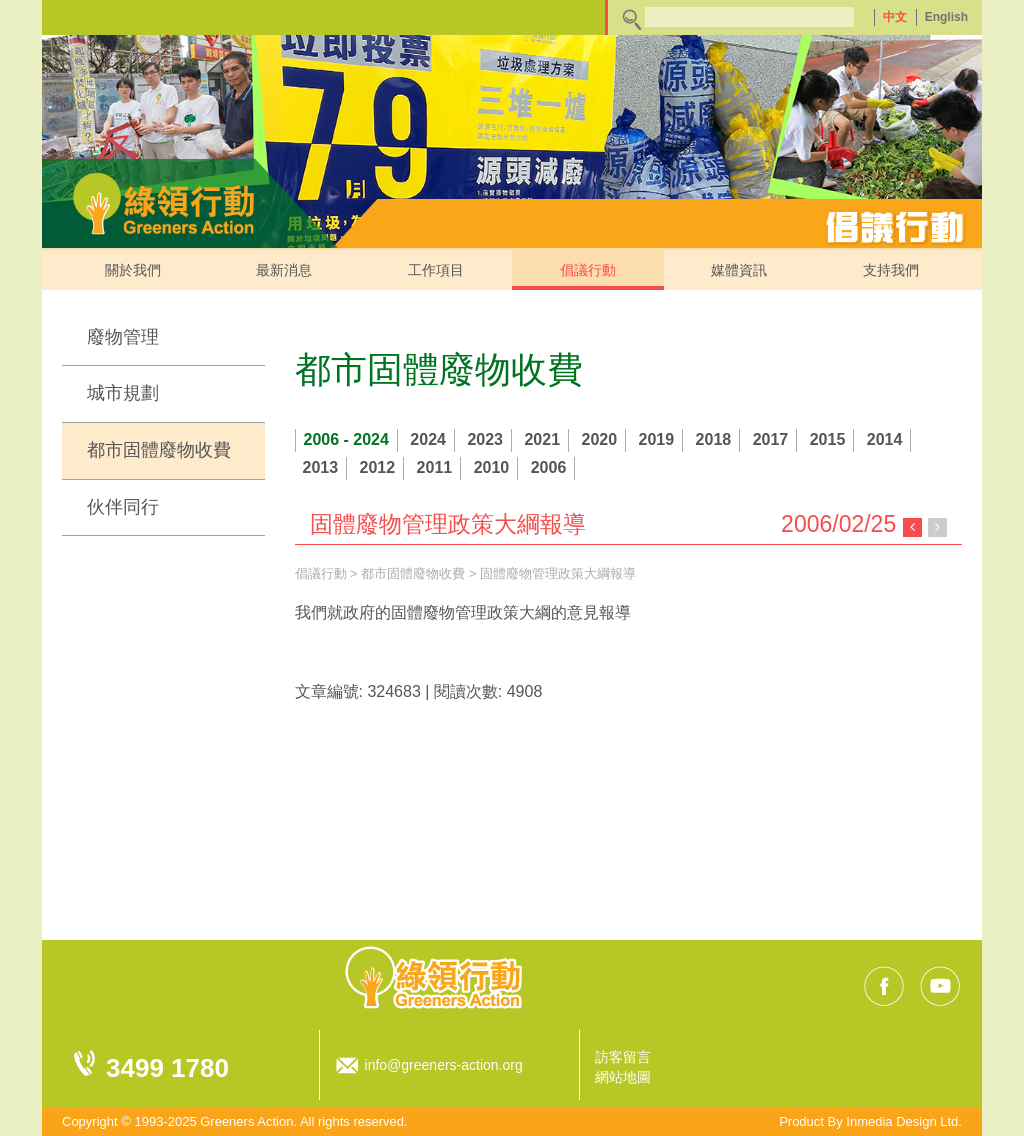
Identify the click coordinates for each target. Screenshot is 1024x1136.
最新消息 (284, 270)
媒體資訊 (739, 270)
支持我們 (891, 270)
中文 (895, 17)
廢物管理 (123, 337)
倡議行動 (588, 270)
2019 (657, 439)
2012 (378, 467)
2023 (485, 439)
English (946, 17)
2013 (321, 467)
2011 (435, 467)
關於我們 (133, 270)
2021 (542, 439)
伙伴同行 (123, 507)
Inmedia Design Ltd (902, 1121)
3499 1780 (167, 1068)
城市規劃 (123, 393)
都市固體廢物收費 (159, 450)
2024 (428, 439)
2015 (828, 439)
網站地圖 (623, 1077)
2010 (492, 467)
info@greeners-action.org (444, 1065)
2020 (600, 439)
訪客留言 (623, 1057)
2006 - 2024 (346, 439)
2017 (771, 439)
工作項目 (436, 270)
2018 (714, 439)
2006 (549, 467)
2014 (885, 439)
